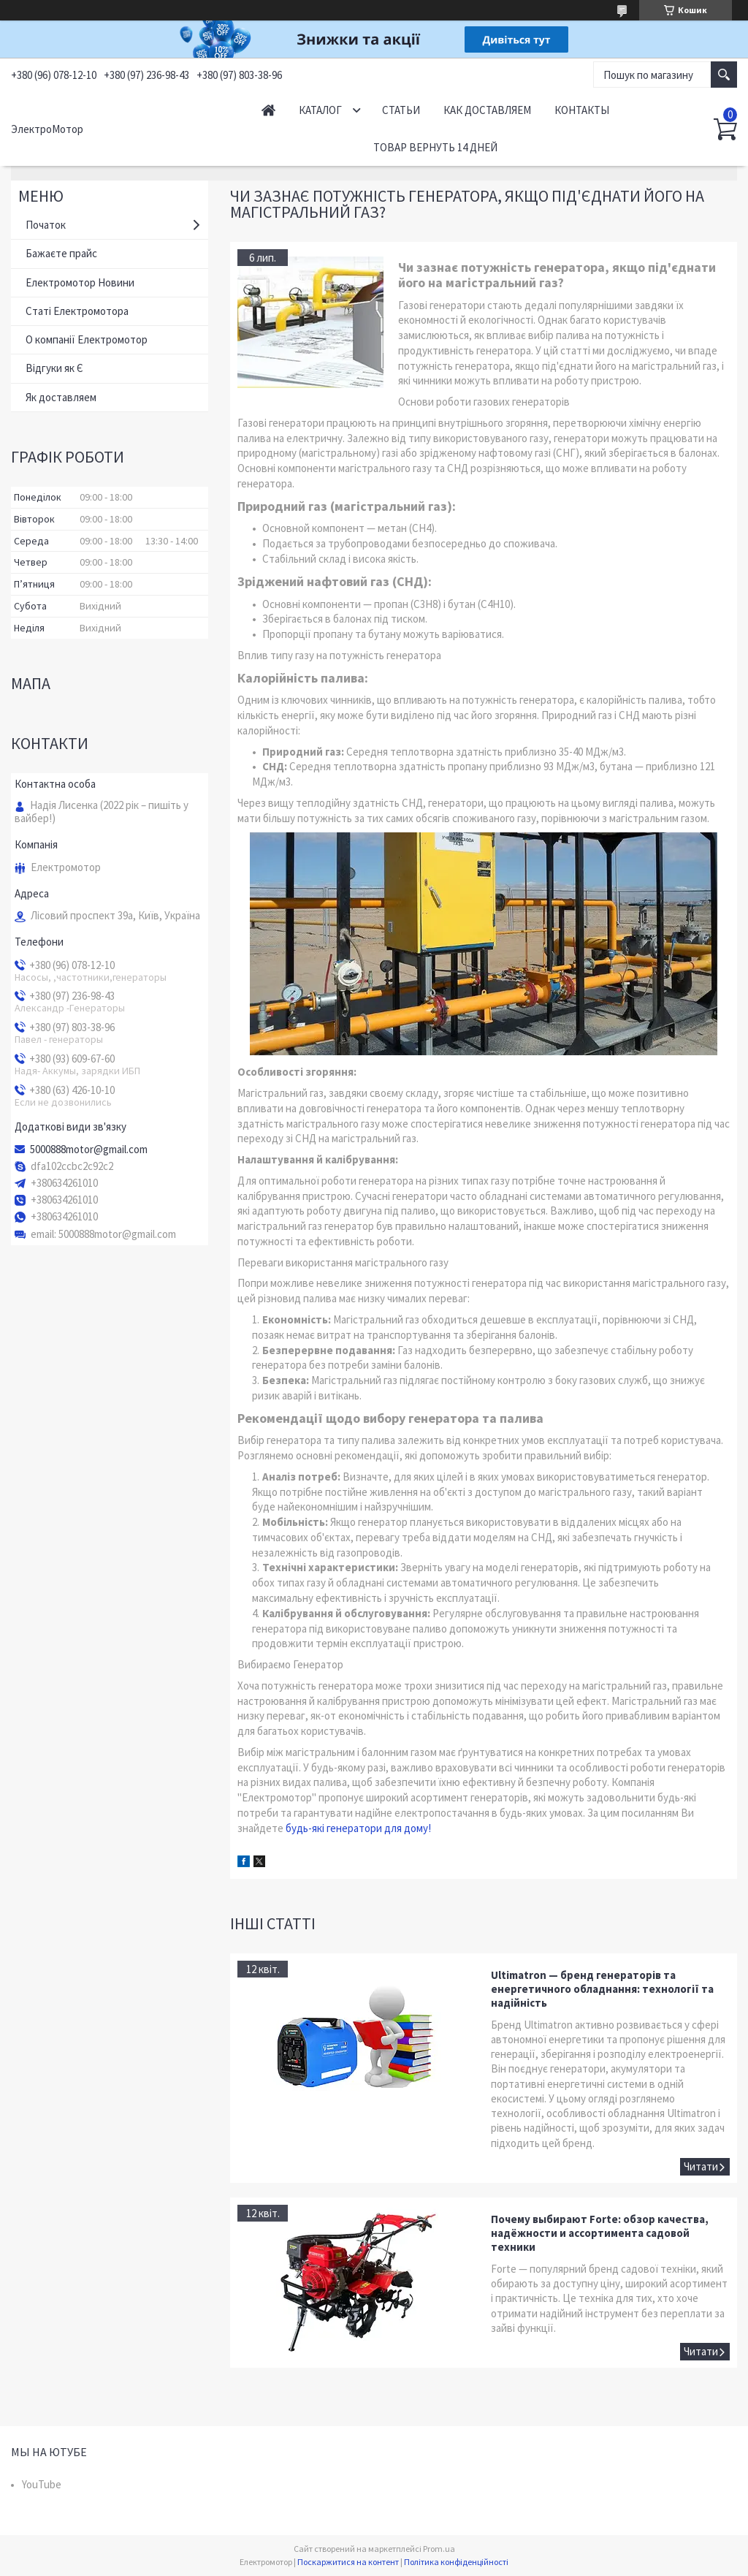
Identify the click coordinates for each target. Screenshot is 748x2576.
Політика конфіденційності (456, 2561)
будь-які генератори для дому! (358, 1828)
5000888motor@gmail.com (89, 1149)
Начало (268, 110)
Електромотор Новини (80, 282)
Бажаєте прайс (61, 253)
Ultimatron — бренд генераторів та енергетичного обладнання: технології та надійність (602, 1989)
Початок (46, 225)
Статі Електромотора (77, 311)
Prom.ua (439, 2548)
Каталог (320, 110)
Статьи (401, 110)
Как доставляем (487, 110)
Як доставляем (61, 397)
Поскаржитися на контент (348, 2561)
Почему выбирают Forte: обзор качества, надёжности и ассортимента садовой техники (600, 2233)
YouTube (41, 2484)
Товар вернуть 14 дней (435, 147)
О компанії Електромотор (87, 339)
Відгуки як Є (54, 368)
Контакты (581, 110)
